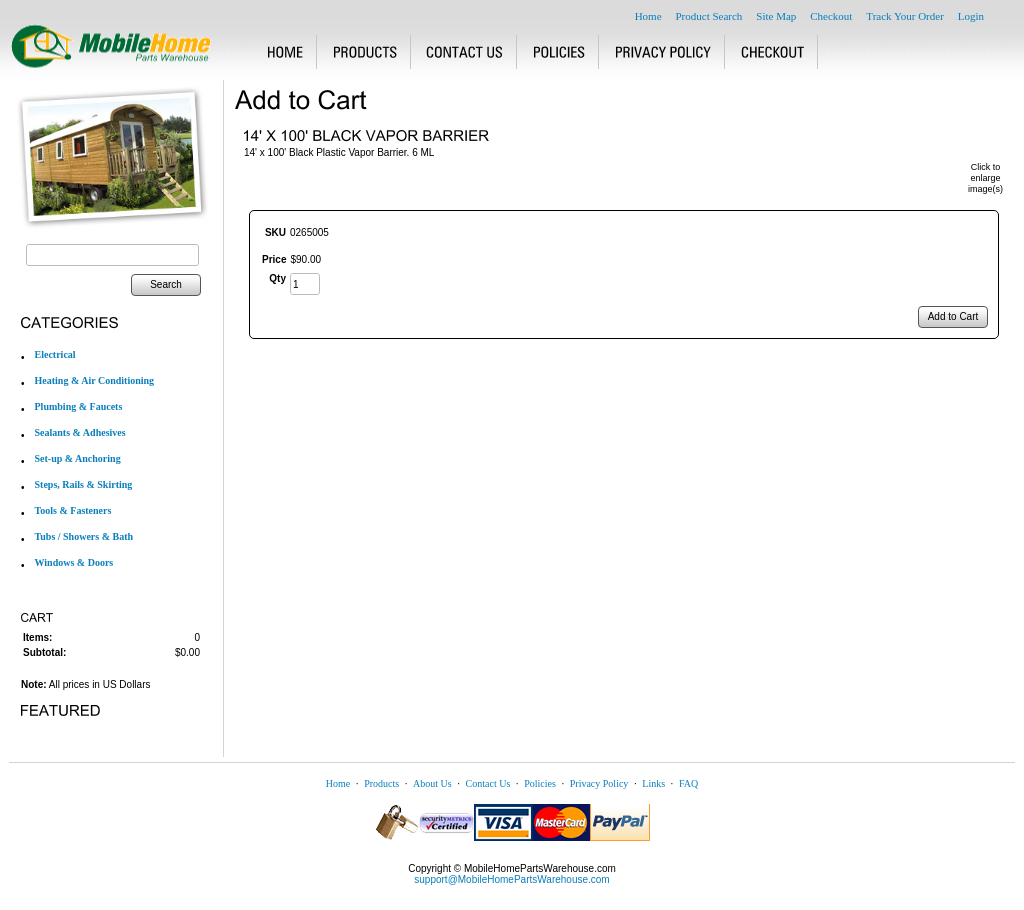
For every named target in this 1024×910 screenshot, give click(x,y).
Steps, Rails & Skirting (84, 484)
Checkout (831, 16)
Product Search (708, 16)
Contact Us (488, 783)
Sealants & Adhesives (80, 432)
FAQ (688, 783)
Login (971, 16)
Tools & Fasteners (73, 510)
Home (648, 16)
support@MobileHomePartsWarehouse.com (511, 879)
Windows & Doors (74, 562)
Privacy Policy (599, 783)
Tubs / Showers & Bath (84, 536)
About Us (432, 783)
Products (381, 783)
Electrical (55, 354)
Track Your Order (905, 16)
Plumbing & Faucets (79, 406)
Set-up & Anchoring (78, 458)
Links (653, 783)
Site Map (776, 16)
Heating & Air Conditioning (95, 380)
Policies (540, 783)
